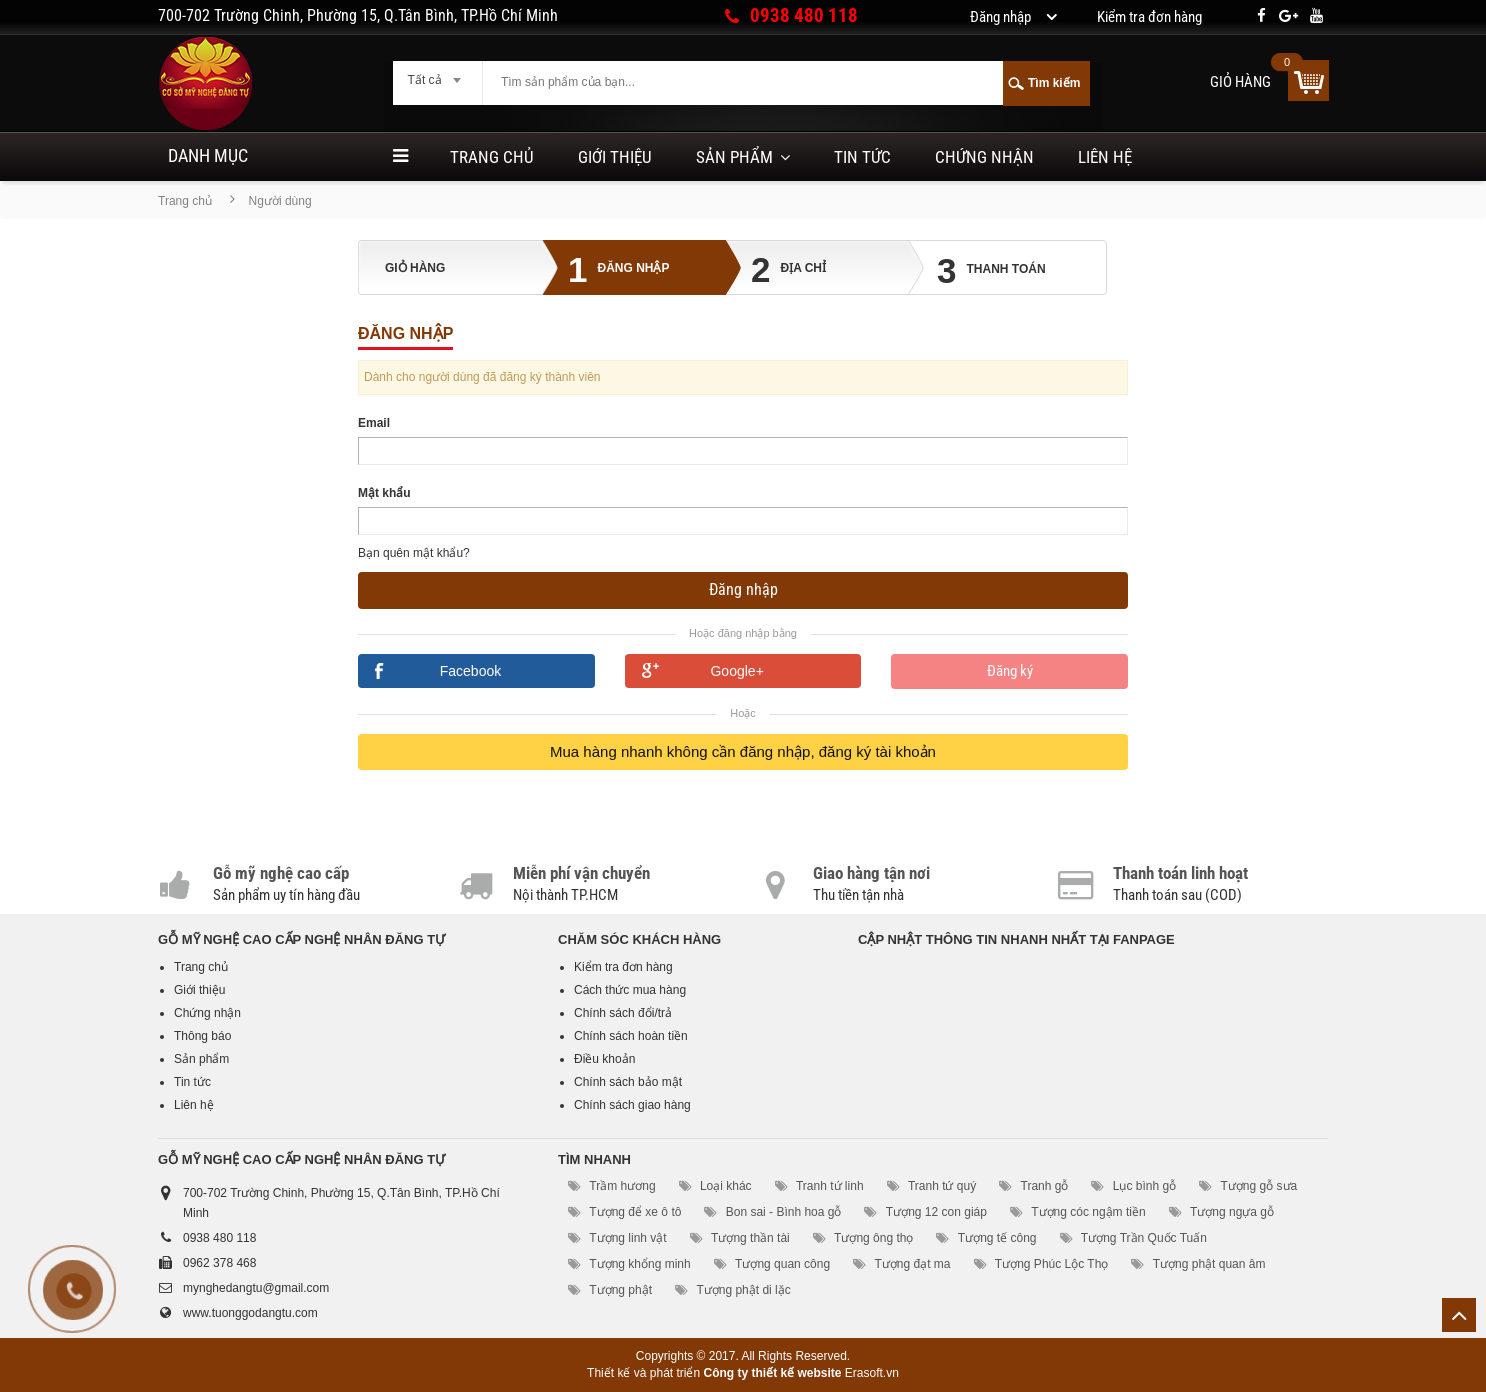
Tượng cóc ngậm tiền (1088, 1212)
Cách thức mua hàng (630, 990)
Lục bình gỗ (1144, 1186)
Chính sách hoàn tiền (631, 1036)
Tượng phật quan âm (1209, 1264)
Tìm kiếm (1054, 83)
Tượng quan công (782, 1264)
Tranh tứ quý (942, 1186)
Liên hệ (1105, 157)
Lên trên (1459, 1315)
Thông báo (202, 1036)
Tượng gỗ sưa (1259, 1186)
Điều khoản (604, 1059)
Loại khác (726, 1186)
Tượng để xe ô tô (635, 1212)
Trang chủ (492, 157)
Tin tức (862, 157)
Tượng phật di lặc (743, 1290)
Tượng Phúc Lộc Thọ (1052, 1264)
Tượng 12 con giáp (936, 1212)
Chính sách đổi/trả (623, 1013)
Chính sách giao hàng (632, 1105)
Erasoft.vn (872, 1373)
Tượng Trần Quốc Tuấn (1144, 1238)
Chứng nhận (984, 157)
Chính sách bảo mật (628, 1082)
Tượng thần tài (750, 1238)
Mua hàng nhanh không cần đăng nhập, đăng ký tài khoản (743, 751)
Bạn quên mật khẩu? (414, 553)
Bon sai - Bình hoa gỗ (784, 1212)
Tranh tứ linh (830, 1186)
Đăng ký (1010, 671)
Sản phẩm (734, 157)
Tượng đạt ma (912, 1264)
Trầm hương (622, 1186)
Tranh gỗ (1045, 1186)
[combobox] (437, 74)
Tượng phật (620, 1290)
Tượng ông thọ (873, 1238)
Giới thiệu (615, 157)
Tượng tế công (997, 1238)
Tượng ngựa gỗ (1232, 1212)
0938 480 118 (804, 15)
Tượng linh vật (627, 1238)
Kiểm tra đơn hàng (623, 967)
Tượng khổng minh (639, 1264)
